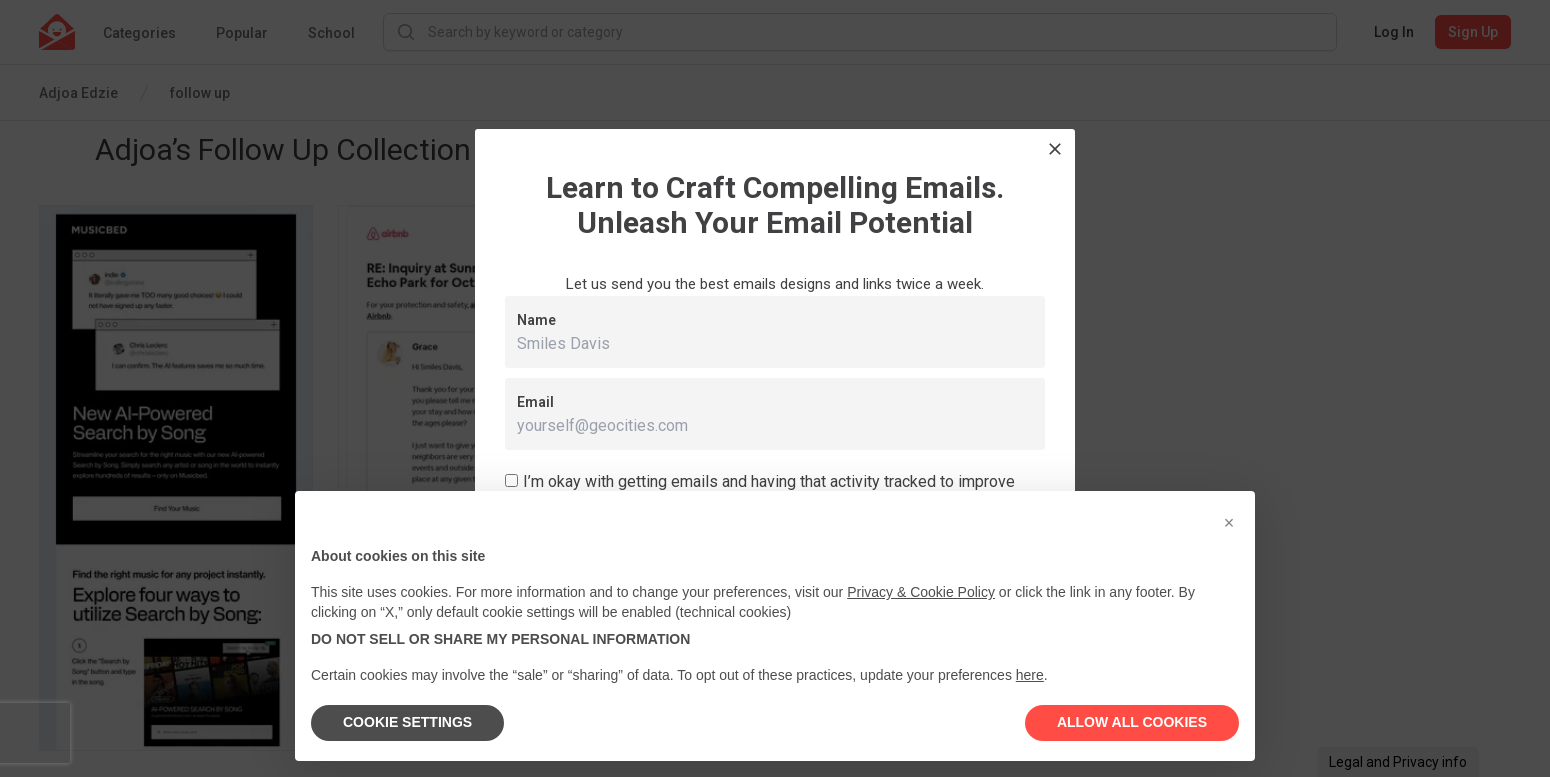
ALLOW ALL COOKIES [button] (1132, 722)
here (1030, 675)
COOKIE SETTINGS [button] (407, 722)
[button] (1229, 523)
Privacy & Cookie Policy (921, 592)
